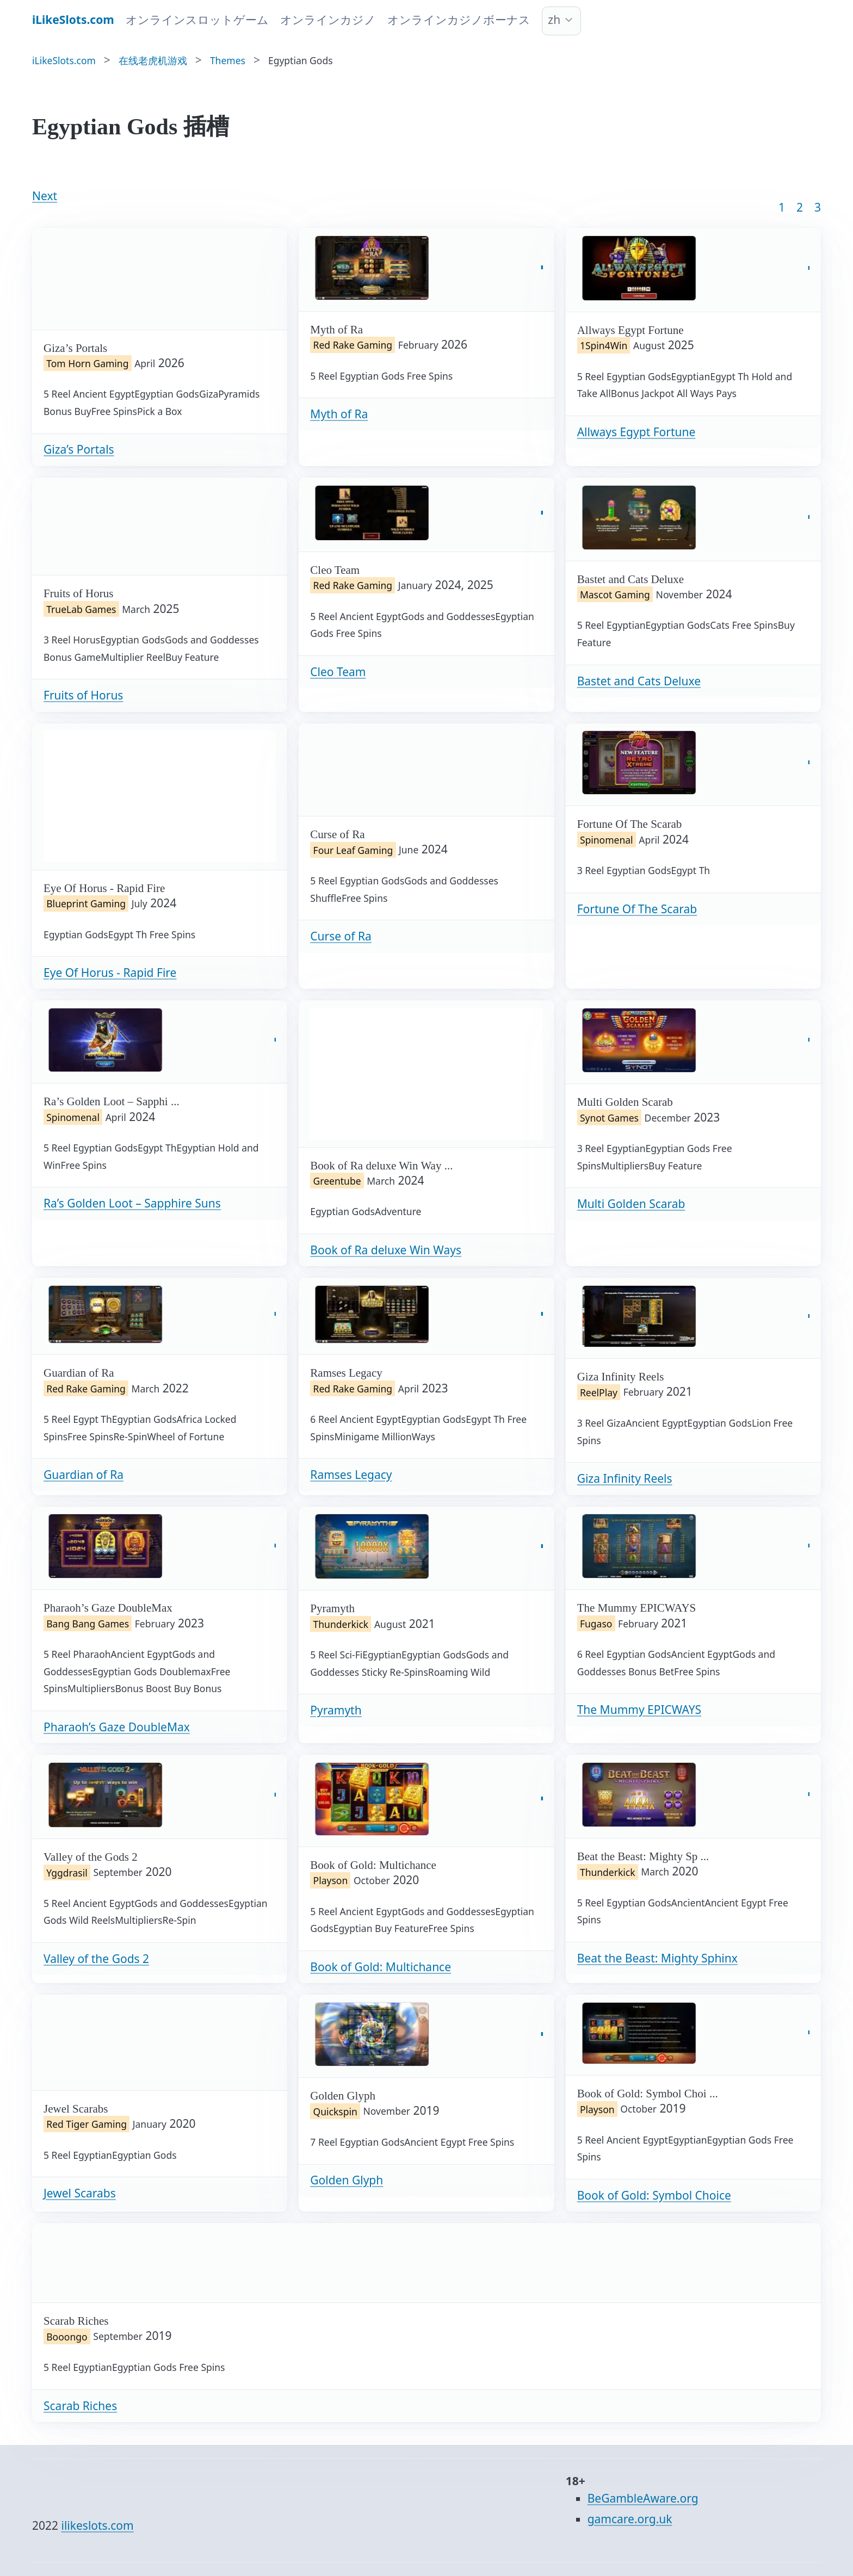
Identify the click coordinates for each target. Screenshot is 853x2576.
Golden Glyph (346, 2180)
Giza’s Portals (79, 449)
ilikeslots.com (97, 2525)
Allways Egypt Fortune (636, 431)
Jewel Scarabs (80, 2193)
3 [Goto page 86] (817, 207)
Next (44, 195)
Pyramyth (335, 1710)
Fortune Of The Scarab (637, 909)
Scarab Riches (80, 2405)
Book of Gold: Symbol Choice (654, 2195)
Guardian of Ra (83, 1474)
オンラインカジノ (328, 19)
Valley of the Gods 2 (96, 1958)
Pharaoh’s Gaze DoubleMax (117, 1727)
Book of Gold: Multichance (380, 1966)
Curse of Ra (341, 936)
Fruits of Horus (83, 695)
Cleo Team (338, 671)
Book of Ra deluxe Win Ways (385, 1250)
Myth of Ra (339, 414)
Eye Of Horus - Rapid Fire (110, 972)
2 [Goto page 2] (799, 207)
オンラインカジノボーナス (458, 19)
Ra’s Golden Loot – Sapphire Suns (132, 1203)
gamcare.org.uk (630, 2519)
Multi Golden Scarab (631, 1203)
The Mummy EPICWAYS (639, 1709)
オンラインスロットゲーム (197, 19)
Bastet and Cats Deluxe (639, 681)
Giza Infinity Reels (624, 1478)
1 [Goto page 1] (781, 207)
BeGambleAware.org (643, 2498)
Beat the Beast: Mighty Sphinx (657, 1958)
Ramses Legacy (351, 1474)
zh (554, 19)
